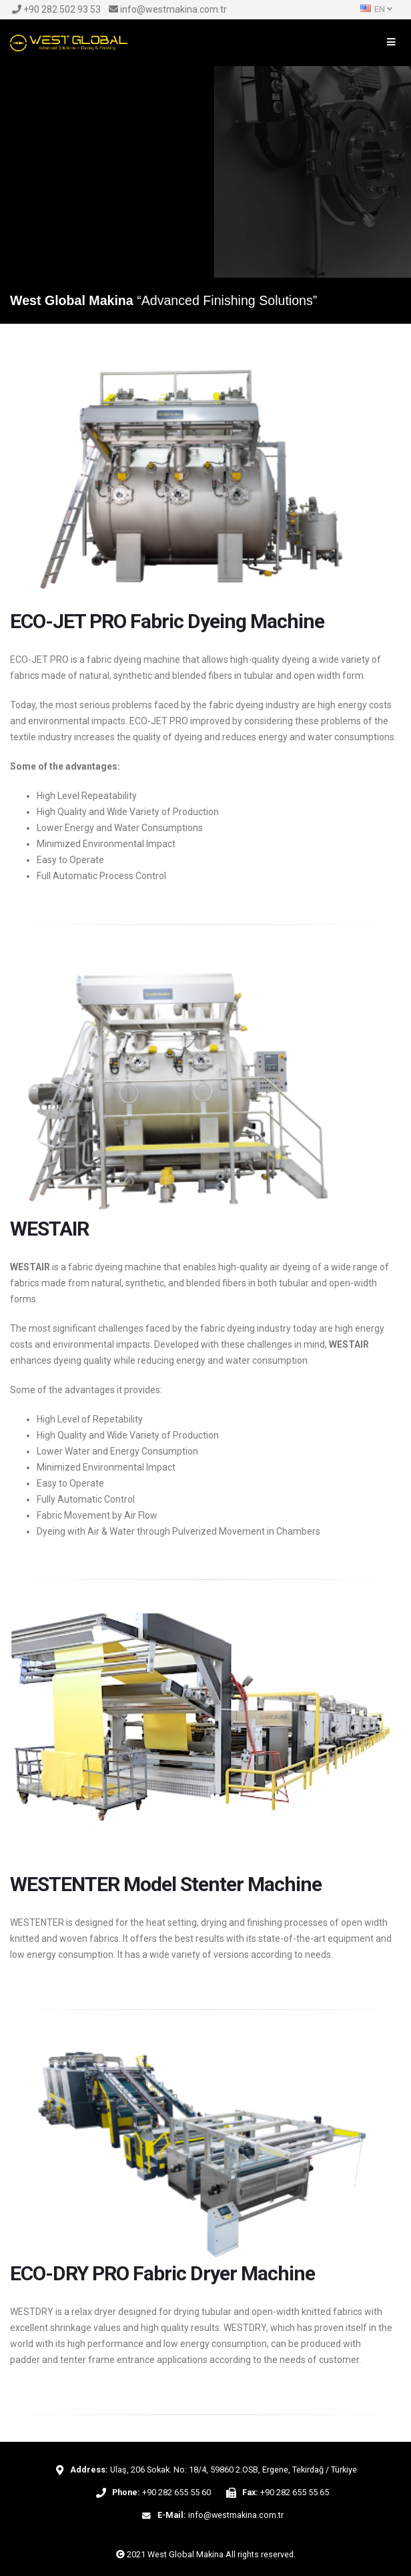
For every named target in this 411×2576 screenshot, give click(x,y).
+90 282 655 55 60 (176, 2492)
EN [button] (376, 9)
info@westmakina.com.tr (168, 9)
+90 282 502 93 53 (56, 9)
